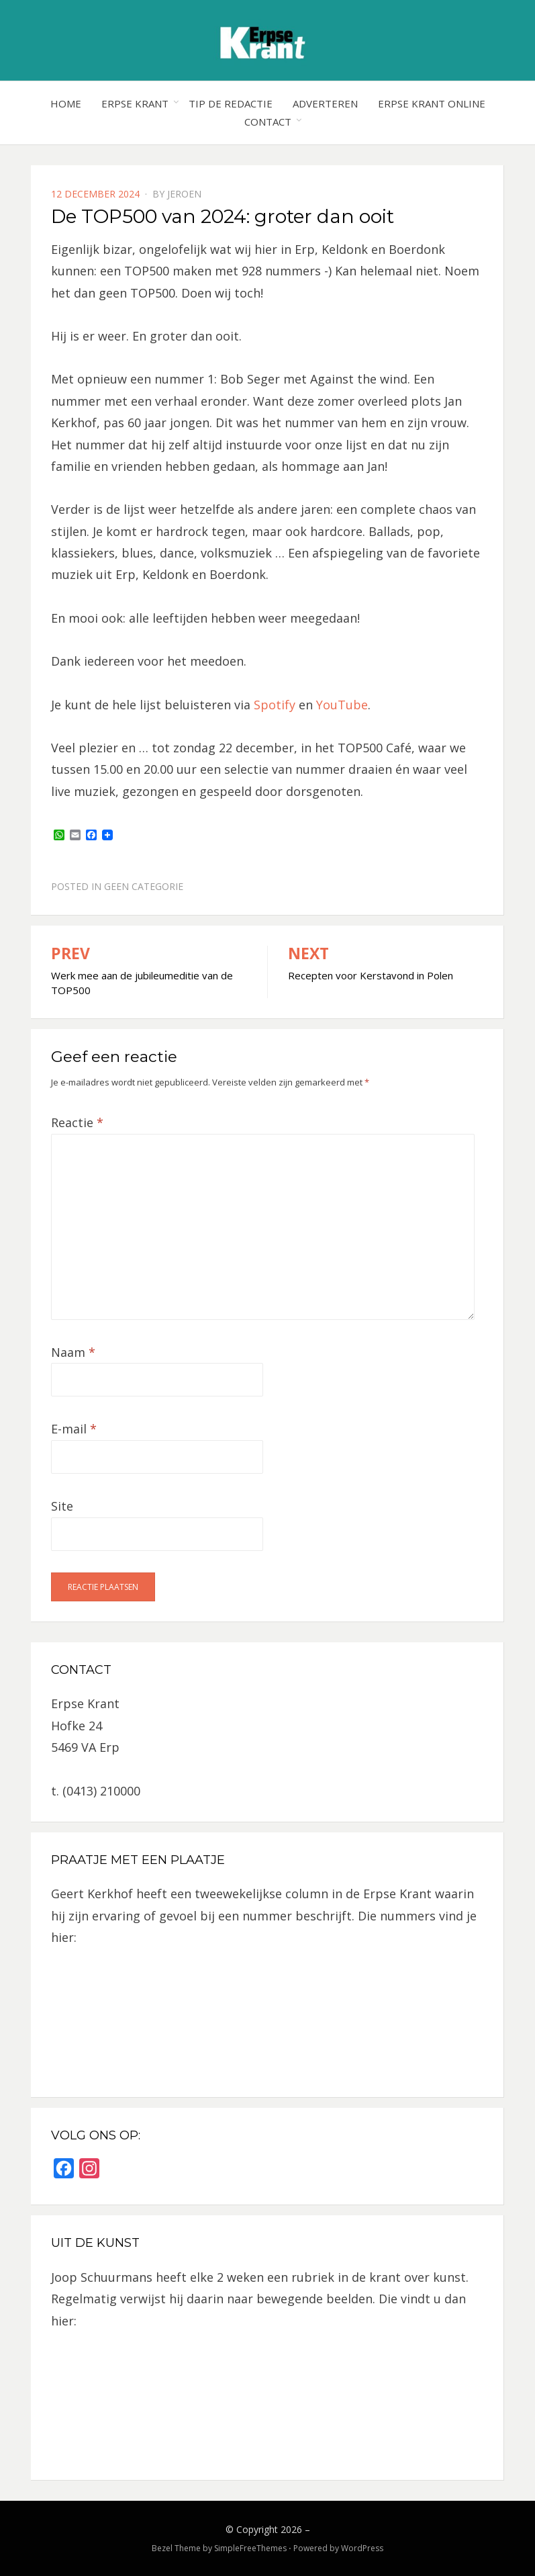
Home (65, 103)
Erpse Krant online (431, 103)
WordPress (362, 2548)
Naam (73, 1352)
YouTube (342, 705)
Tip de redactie (231, 103)
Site (62, 1506)
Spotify (274, 705)
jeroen (184, 193)
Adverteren (325, 103)
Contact (267, 121)
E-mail (74, 1429)
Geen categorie (143, 886)
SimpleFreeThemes (250, 2548)
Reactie (77, 1122)
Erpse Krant (134, 103)
